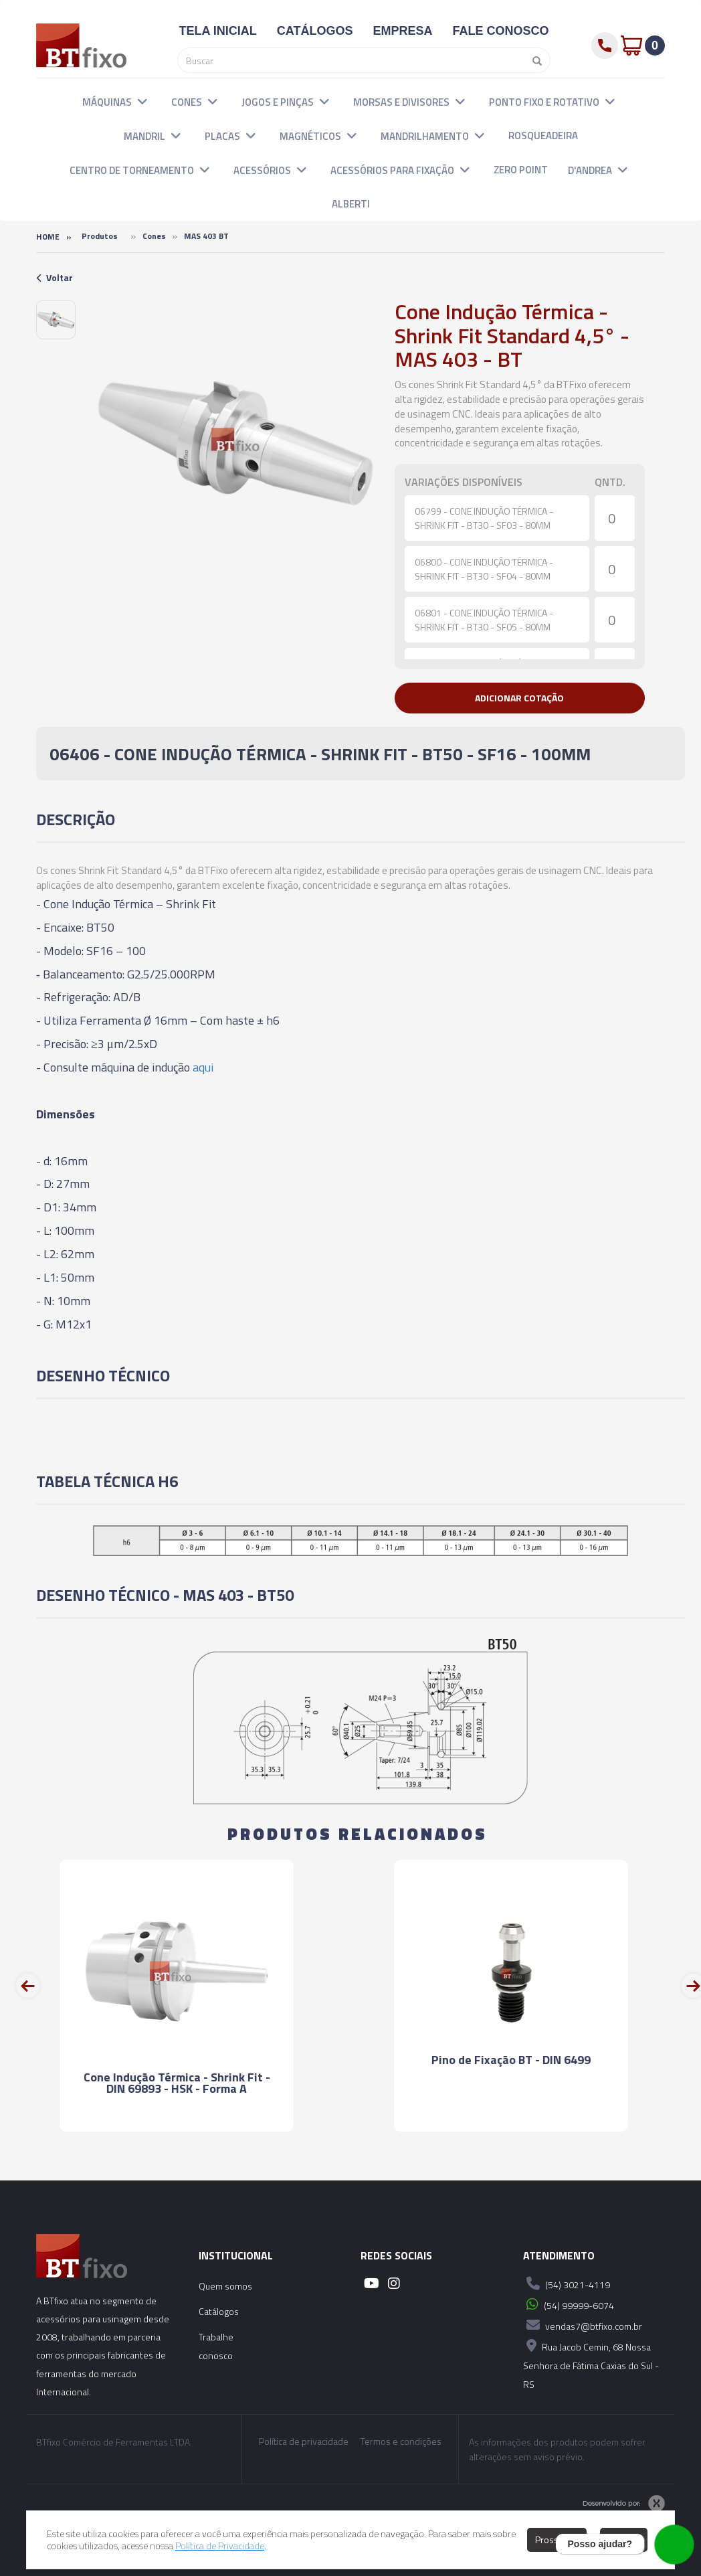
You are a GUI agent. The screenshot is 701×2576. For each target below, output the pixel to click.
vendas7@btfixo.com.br (582, 2325)
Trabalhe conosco (216, 2346)
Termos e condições (401, 2441)
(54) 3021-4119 (566, 2283)
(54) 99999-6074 (568, 2304)
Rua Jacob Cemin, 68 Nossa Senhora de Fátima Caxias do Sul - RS (591, 2363)
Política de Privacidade (219, 2546)
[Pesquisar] (534, 60)
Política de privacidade (303, 2441)
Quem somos (225, 2286)
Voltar (54, 277)
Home (48, 236)
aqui (203, 1067)
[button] (142, 101)
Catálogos (219, 2311)
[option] (56, 319)
